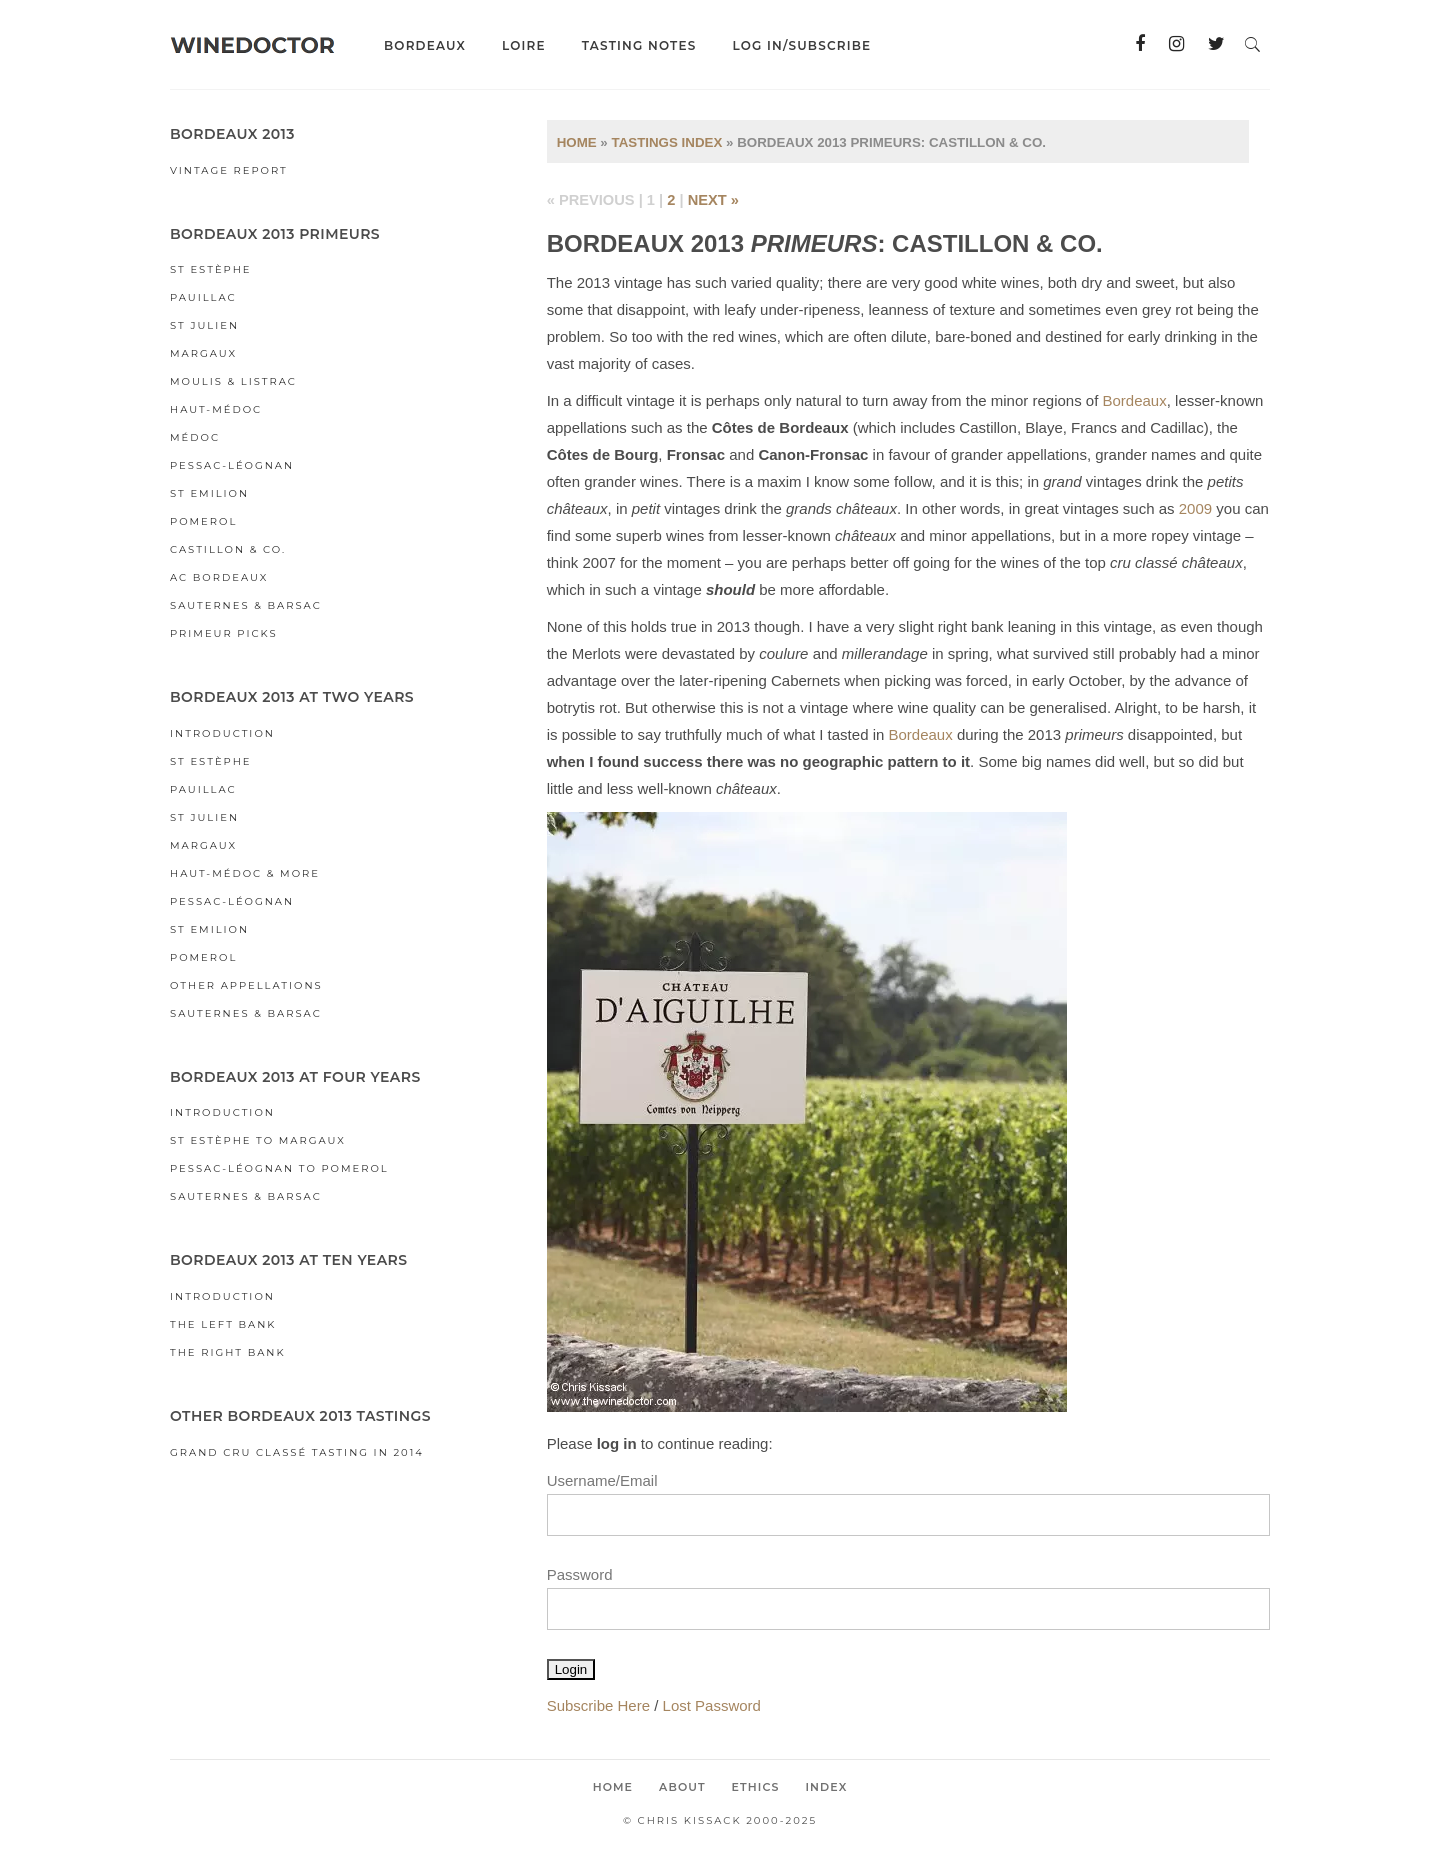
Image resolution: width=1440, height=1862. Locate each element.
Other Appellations (246, 985)
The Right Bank (228, 1352)
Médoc (195, 437)
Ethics (756, 1787)
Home (577, 142)
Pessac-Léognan (232, 465)
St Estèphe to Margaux (258, 1140)
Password (580, 1574)
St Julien (204, 325)
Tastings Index (666, 142)
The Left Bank (223, 1324)
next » (713, 200)
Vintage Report (229, 170)
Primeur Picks (224, 633)
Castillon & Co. (228, 549)
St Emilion (209, 493)
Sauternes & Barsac (246, 605)
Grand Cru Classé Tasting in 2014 (297, 1452)
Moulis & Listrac (233, 381)
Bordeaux (1135, 400)
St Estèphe (210, 269)
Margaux (203, 353)
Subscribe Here (598, 1705)
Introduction (222, 733)
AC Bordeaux (219, 577)
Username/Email (602, 1480)
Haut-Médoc (216, 409)
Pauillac (203, 297)
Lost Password (712, 1705)
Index (826, 1787)
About (682, 1787)
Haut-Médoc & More (245, 873)
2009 (1195, 508)
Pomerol (203, 521)
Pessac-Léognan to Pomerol (279, 1168)
